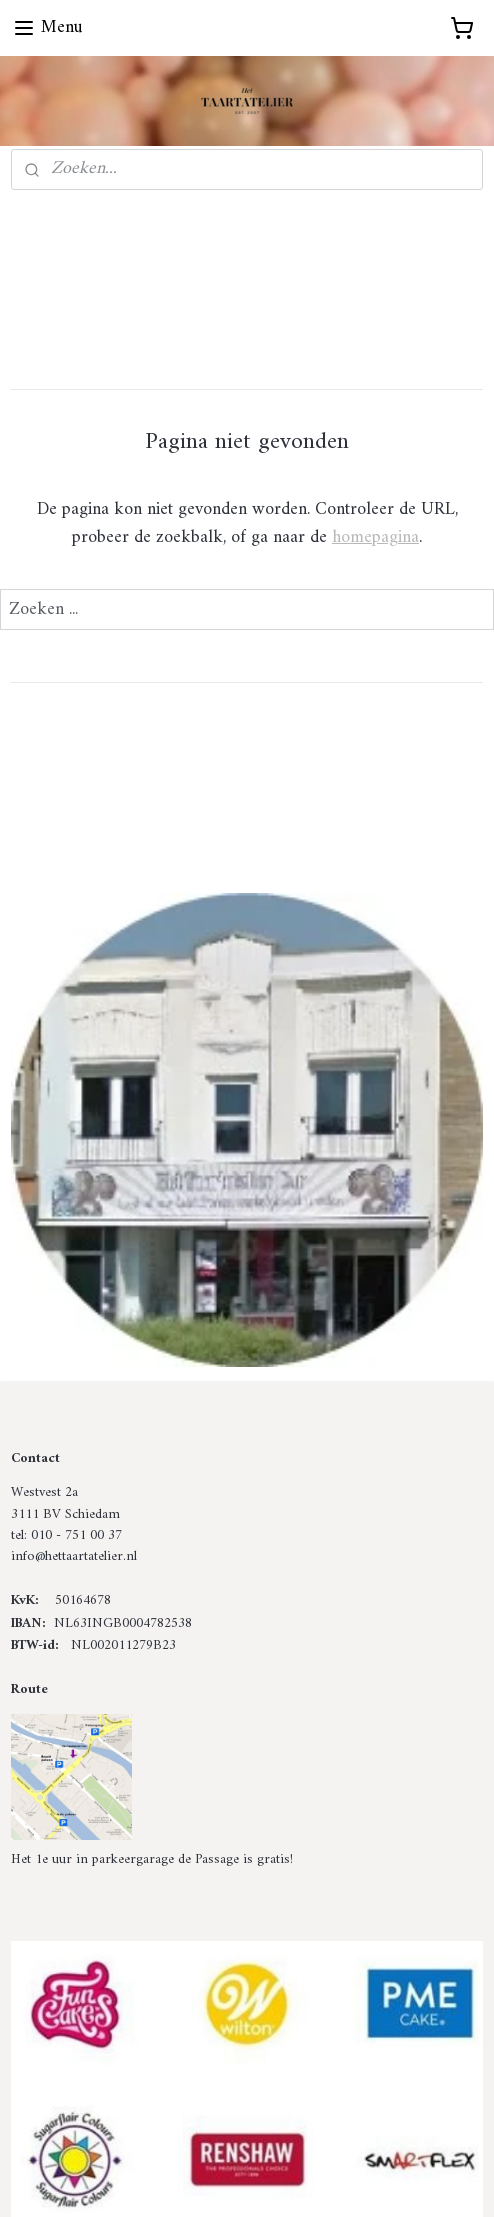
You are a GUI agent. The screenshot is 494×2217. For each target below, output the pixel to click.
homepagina (375, 537)
